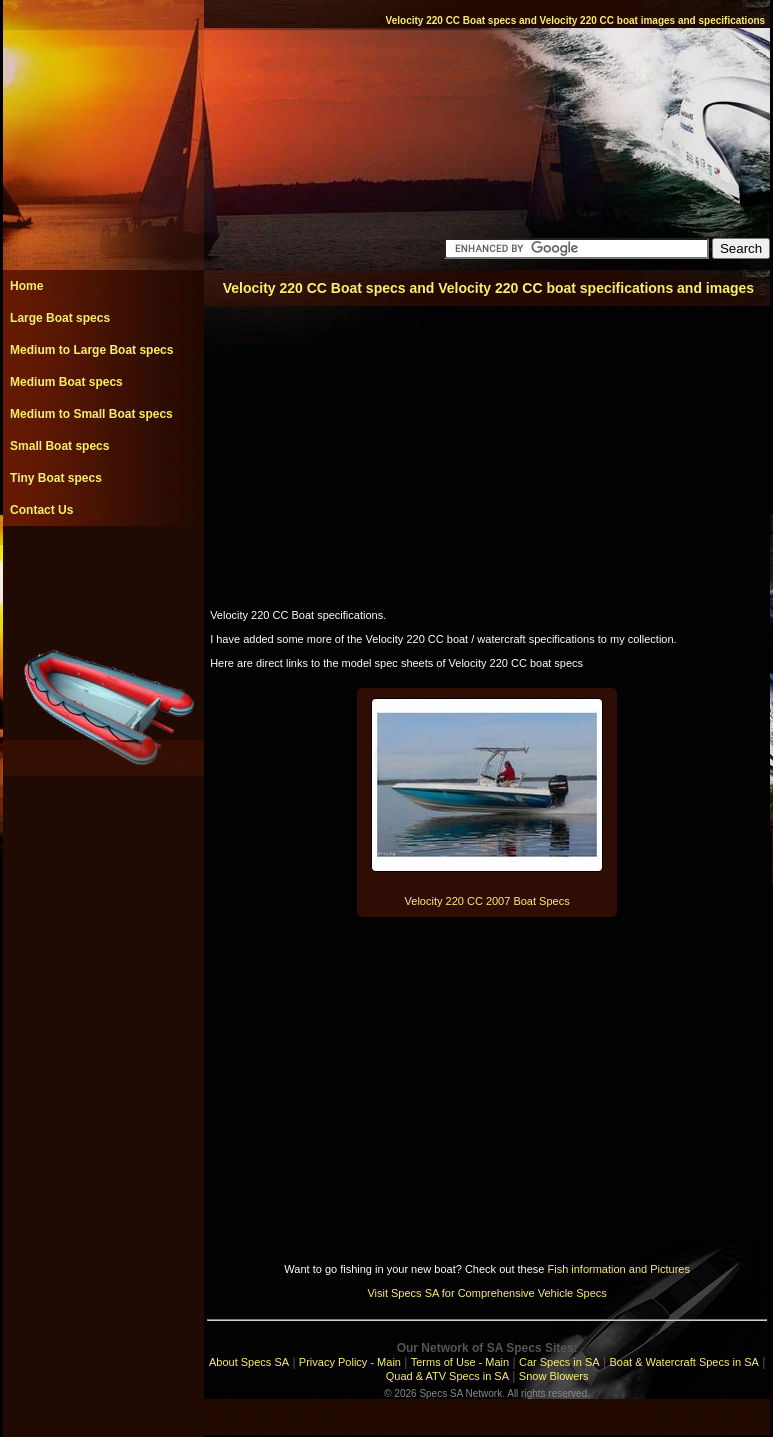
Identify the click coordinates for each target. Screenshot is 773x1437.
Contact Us (41, 510)
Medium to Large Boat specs (91, 350)
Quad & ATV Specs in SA (447, 1376)
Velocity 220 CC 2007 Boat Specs (487, 901)
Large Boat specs (60, 318)
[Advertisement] (103, 571)
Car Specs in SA (559, 1362)
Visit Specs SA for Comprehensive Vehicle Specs (486, 1293)
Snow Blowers (554, 1376)
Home (26, 286)
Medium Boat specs (66, 382)
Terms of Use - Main (460, 1362)
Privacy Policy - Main (350, 1362)
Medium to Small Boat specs (91, 414)
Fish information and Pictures (618, 1269)
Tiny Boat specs (56, 478)
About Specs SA (249, 1362)
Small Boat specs (59, 446)
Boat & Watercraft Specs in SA (683, 1362)
